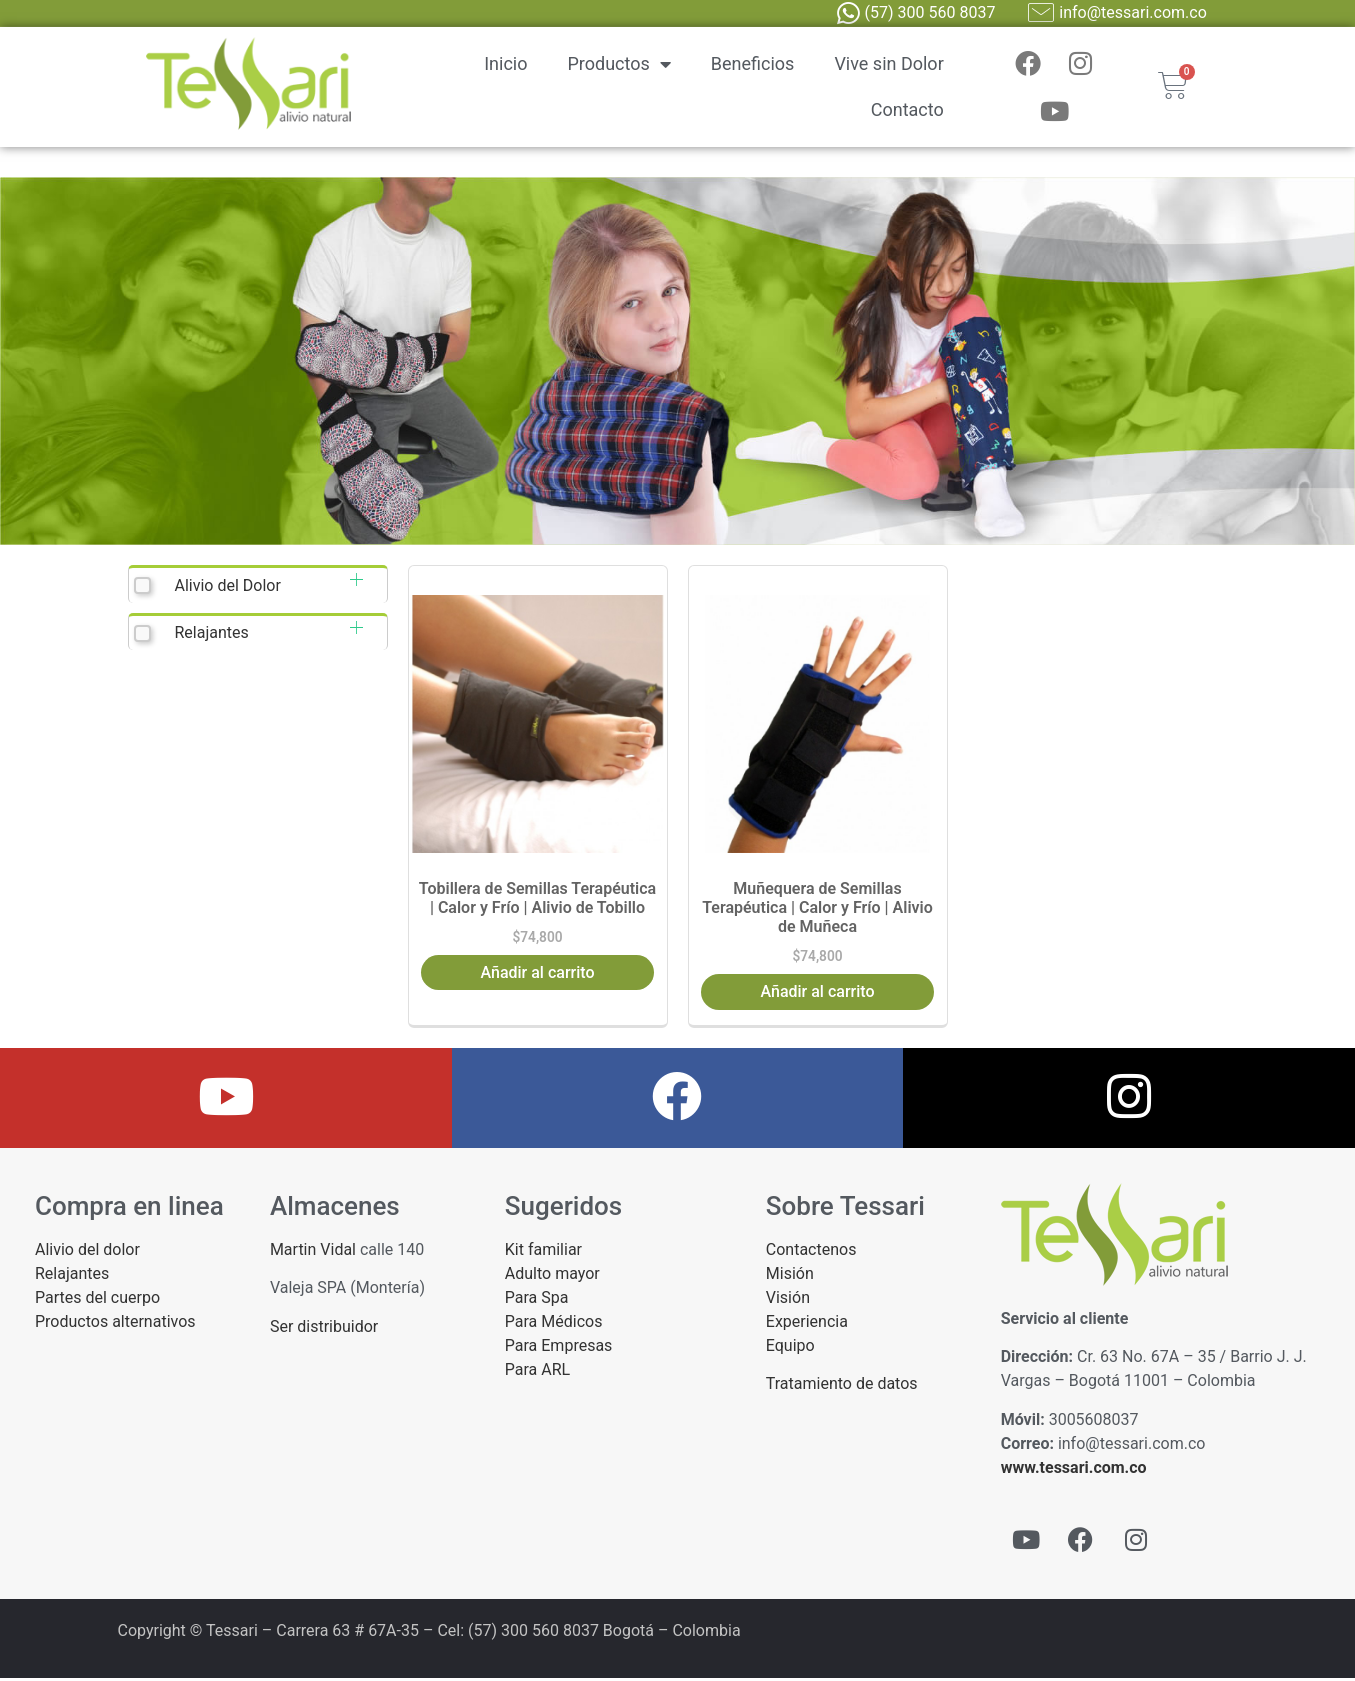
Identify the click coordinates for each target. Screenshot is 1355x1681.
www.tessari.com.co (1074, 1470)
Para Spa (537, 1300)
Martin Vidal (313, 1252)
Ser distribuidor (324, 1329)
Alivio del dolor (87, 1252)
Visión (788, 1300)
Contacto (907, 111)
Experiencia (807, 1324)
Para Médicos (554, 1324)
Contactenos (811, 1252)
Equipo (790, 1348)
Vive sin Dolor (888, 65)
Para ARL (537, 1372)
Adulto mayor (552, 1276)
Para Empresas (559, 1348)
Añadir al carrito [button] (538, 975)
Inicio (505, 65)
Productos (619, 66)
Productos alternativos (115, 1324)
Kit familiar (543, 1252)
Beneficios (753, 65)
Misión (790, 1276)
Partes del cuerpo (97, 1300)
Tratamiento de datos (842, 1387)
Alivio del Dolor (227, 588)
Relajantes (211, 636)
